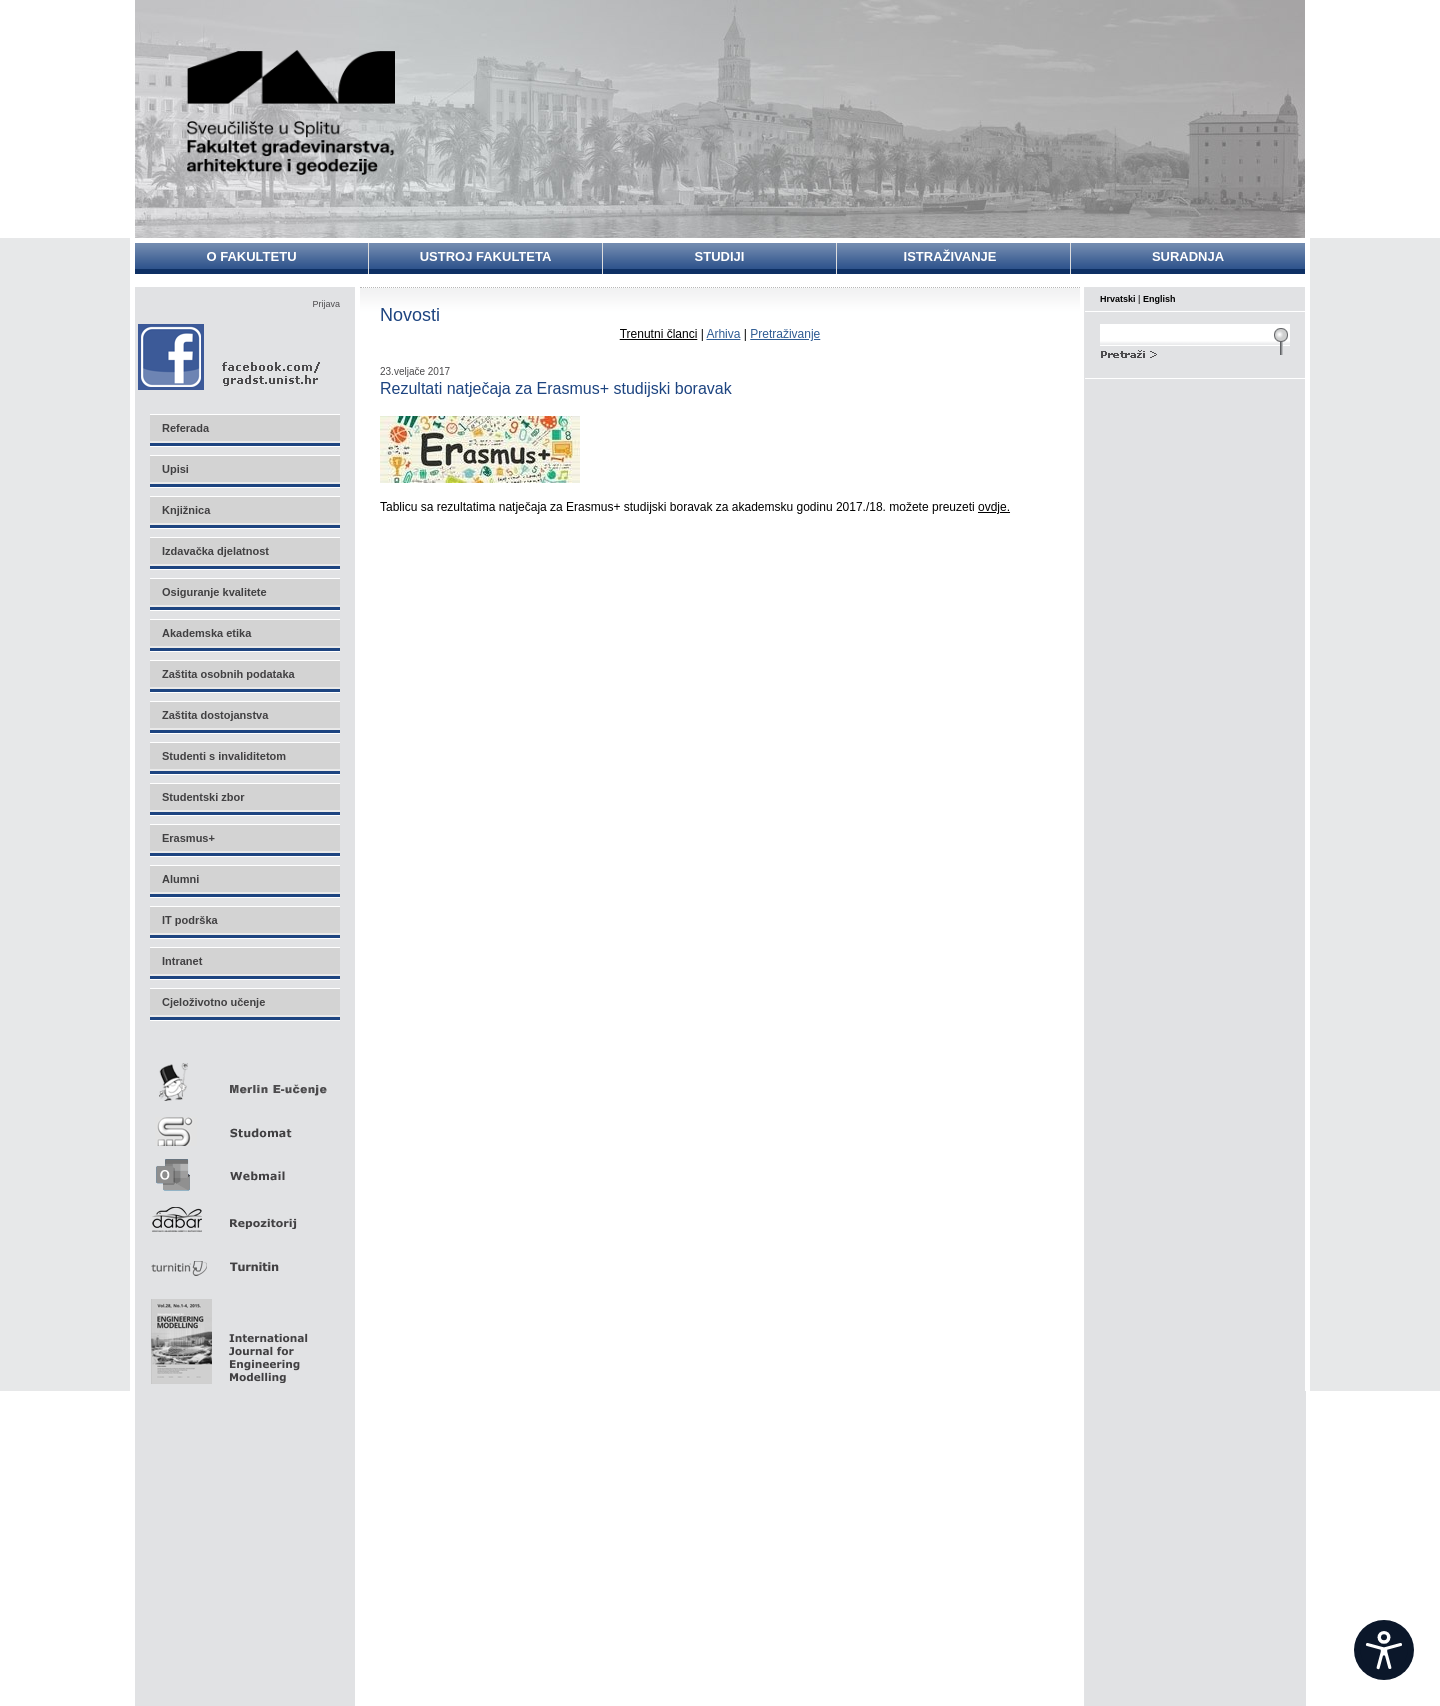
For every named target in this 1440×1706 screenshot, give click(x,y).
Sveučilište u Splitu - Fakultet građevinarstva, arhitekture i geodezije (292, 112)
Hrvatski (1118, 299)
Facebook (230, 356)
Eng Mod (226, 1336)
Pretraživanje (785, 334)
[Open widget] (1384, 1650)
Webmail (244, 1168)
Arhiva (723, 334)
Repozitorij (244, 1213)
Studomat (244, 1123)
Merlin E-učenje (244, 1078)
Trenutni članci (659, 334)
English (1159, 299)
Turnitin (244, 1258)
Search (1195, 352)
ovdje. (994, 507)
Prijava (326, 304)
